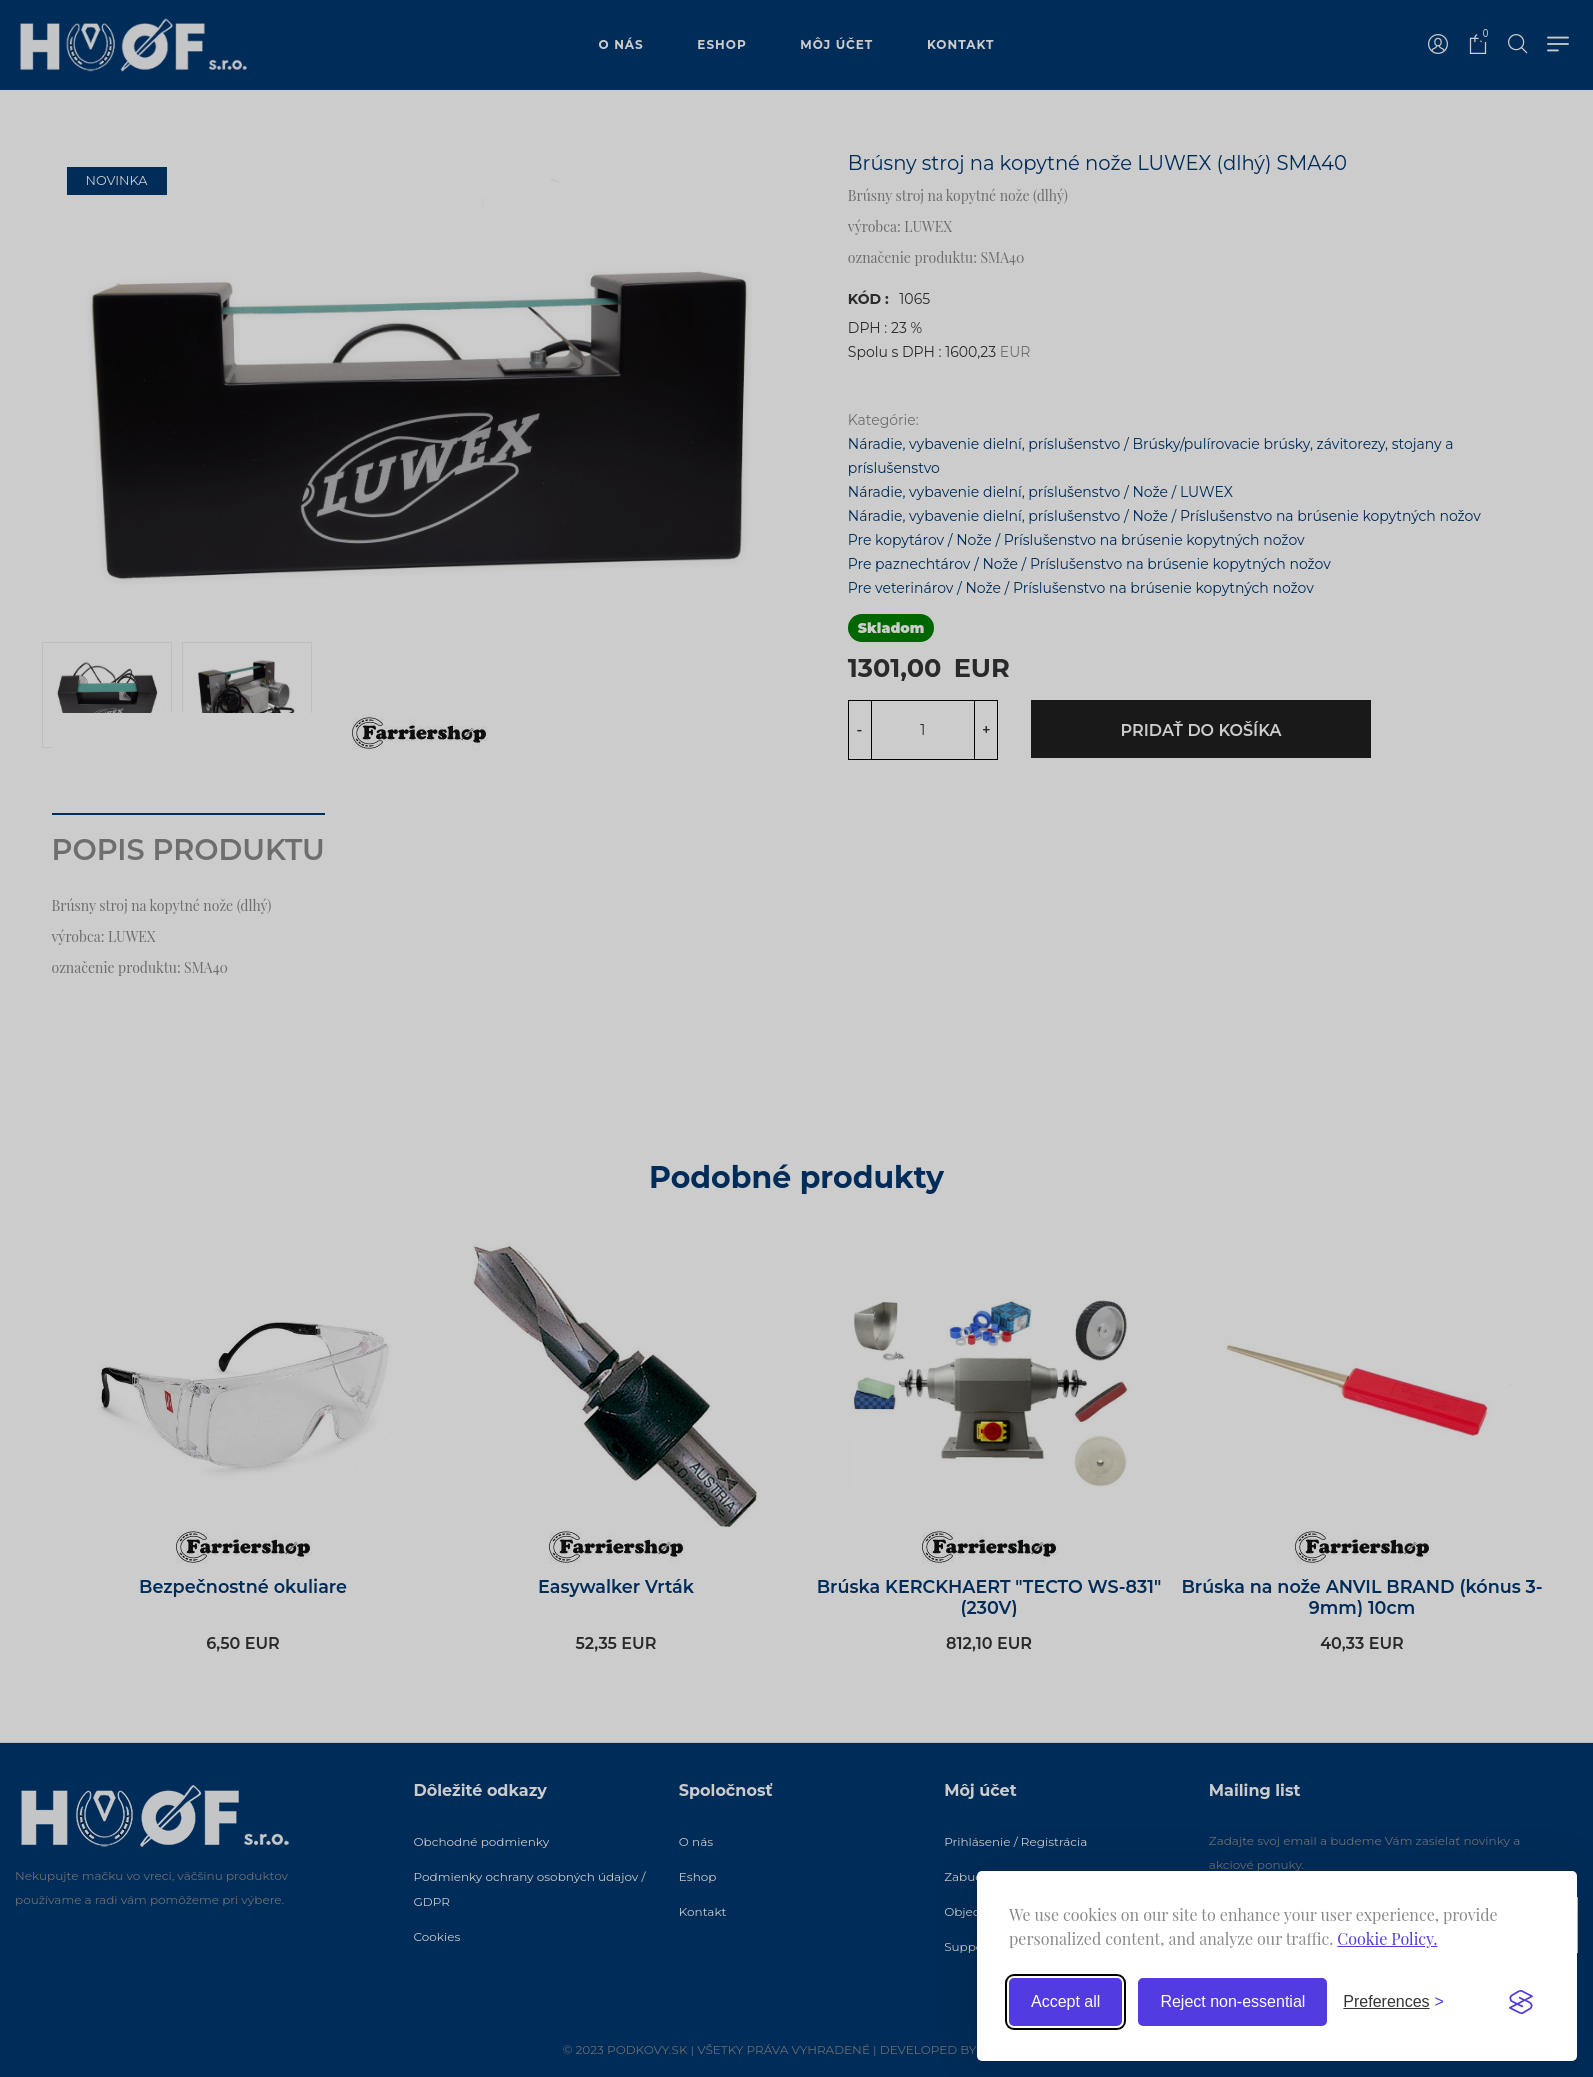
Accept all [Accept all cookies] (1065, 2001)
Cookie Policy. (1387, 1938)
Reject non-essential (1232, 2001)
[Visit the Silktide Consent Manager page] (1521, 2002)
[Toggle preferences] (1393, 2002)
